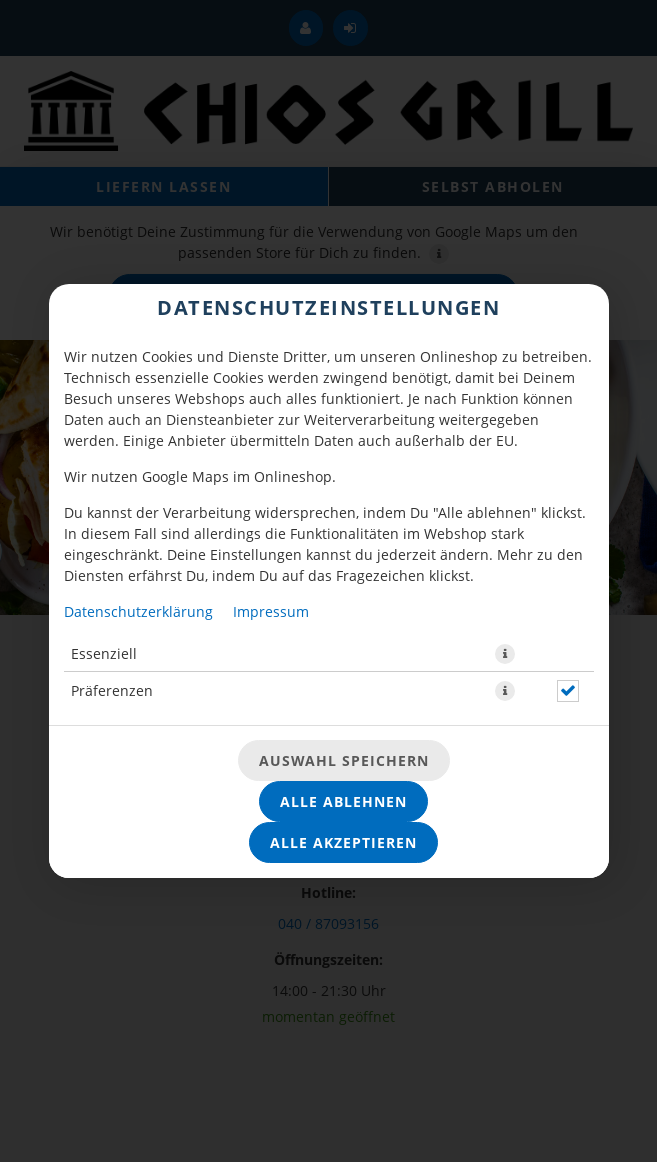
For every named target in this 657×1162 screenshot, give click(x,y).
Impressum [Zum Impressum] (271, 611)
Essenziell (104, 653)
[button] (505, 654)
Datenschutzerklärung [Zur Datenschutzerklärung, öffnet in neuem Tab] (138, 611)
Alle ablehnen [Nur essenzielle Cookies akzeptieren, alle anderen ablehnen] (343, 801)
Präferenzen (112, 690)
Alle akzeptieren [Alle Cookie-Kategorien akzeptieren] (343, 842)
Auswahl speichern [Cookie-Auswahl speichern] (344, 760)
